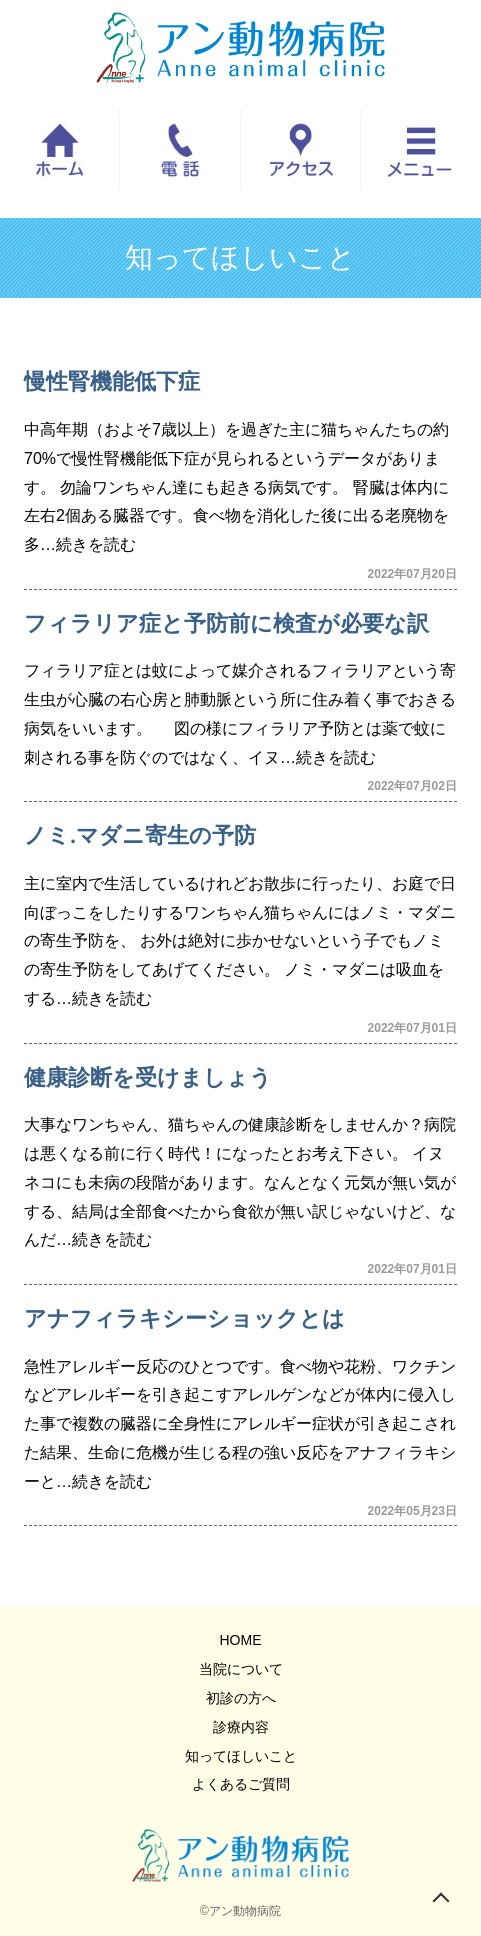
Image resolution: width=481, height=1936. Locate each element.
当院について (241, 1669)
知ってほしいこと (241, 1756)
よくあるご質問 (241, 1784)
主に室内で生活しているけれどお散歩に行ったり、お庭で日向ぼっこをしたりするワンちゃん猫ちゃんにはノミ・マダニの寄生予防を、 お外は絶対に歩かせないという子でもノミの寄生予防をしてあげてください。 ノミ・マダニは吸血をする (240, 941)
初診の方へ (241, 1698)
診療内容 (241, 1727)
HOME (241, 1640)
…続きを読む (88, 544)
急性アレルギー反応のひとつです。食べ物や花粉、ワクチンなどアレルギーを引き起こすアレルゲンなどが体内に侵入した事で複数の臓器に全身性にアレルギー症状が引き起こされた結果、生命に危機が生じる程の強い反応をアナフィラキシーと (240, 1424)
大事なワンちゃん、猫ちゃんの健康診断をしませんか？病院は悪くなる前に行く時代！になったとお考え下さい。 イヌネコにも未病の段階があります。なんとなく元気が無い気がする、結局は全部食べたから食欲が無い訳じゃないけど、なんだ (240, 1182)
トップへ (441, 1896)
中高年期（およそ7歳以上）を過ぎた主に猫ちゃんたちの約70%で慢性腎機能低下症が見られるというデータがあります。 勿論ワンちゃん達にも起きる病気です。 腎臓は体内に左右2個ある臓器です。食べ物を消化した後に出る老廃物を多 (236, 487)
